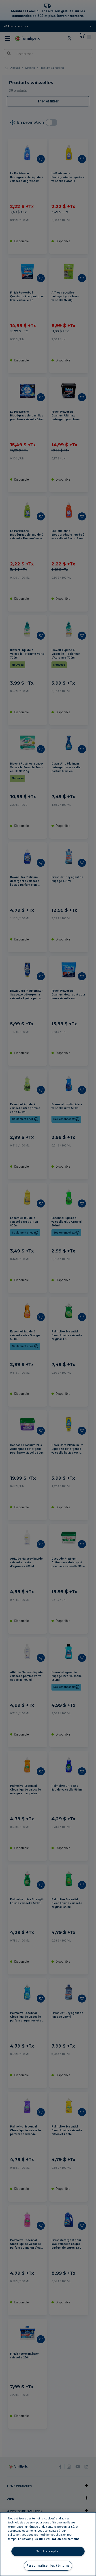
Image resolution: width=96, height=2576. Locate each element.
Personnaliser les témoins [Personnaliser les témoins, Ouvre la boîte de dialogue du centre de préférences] (48, 2566)
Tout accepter (48, 2551)
